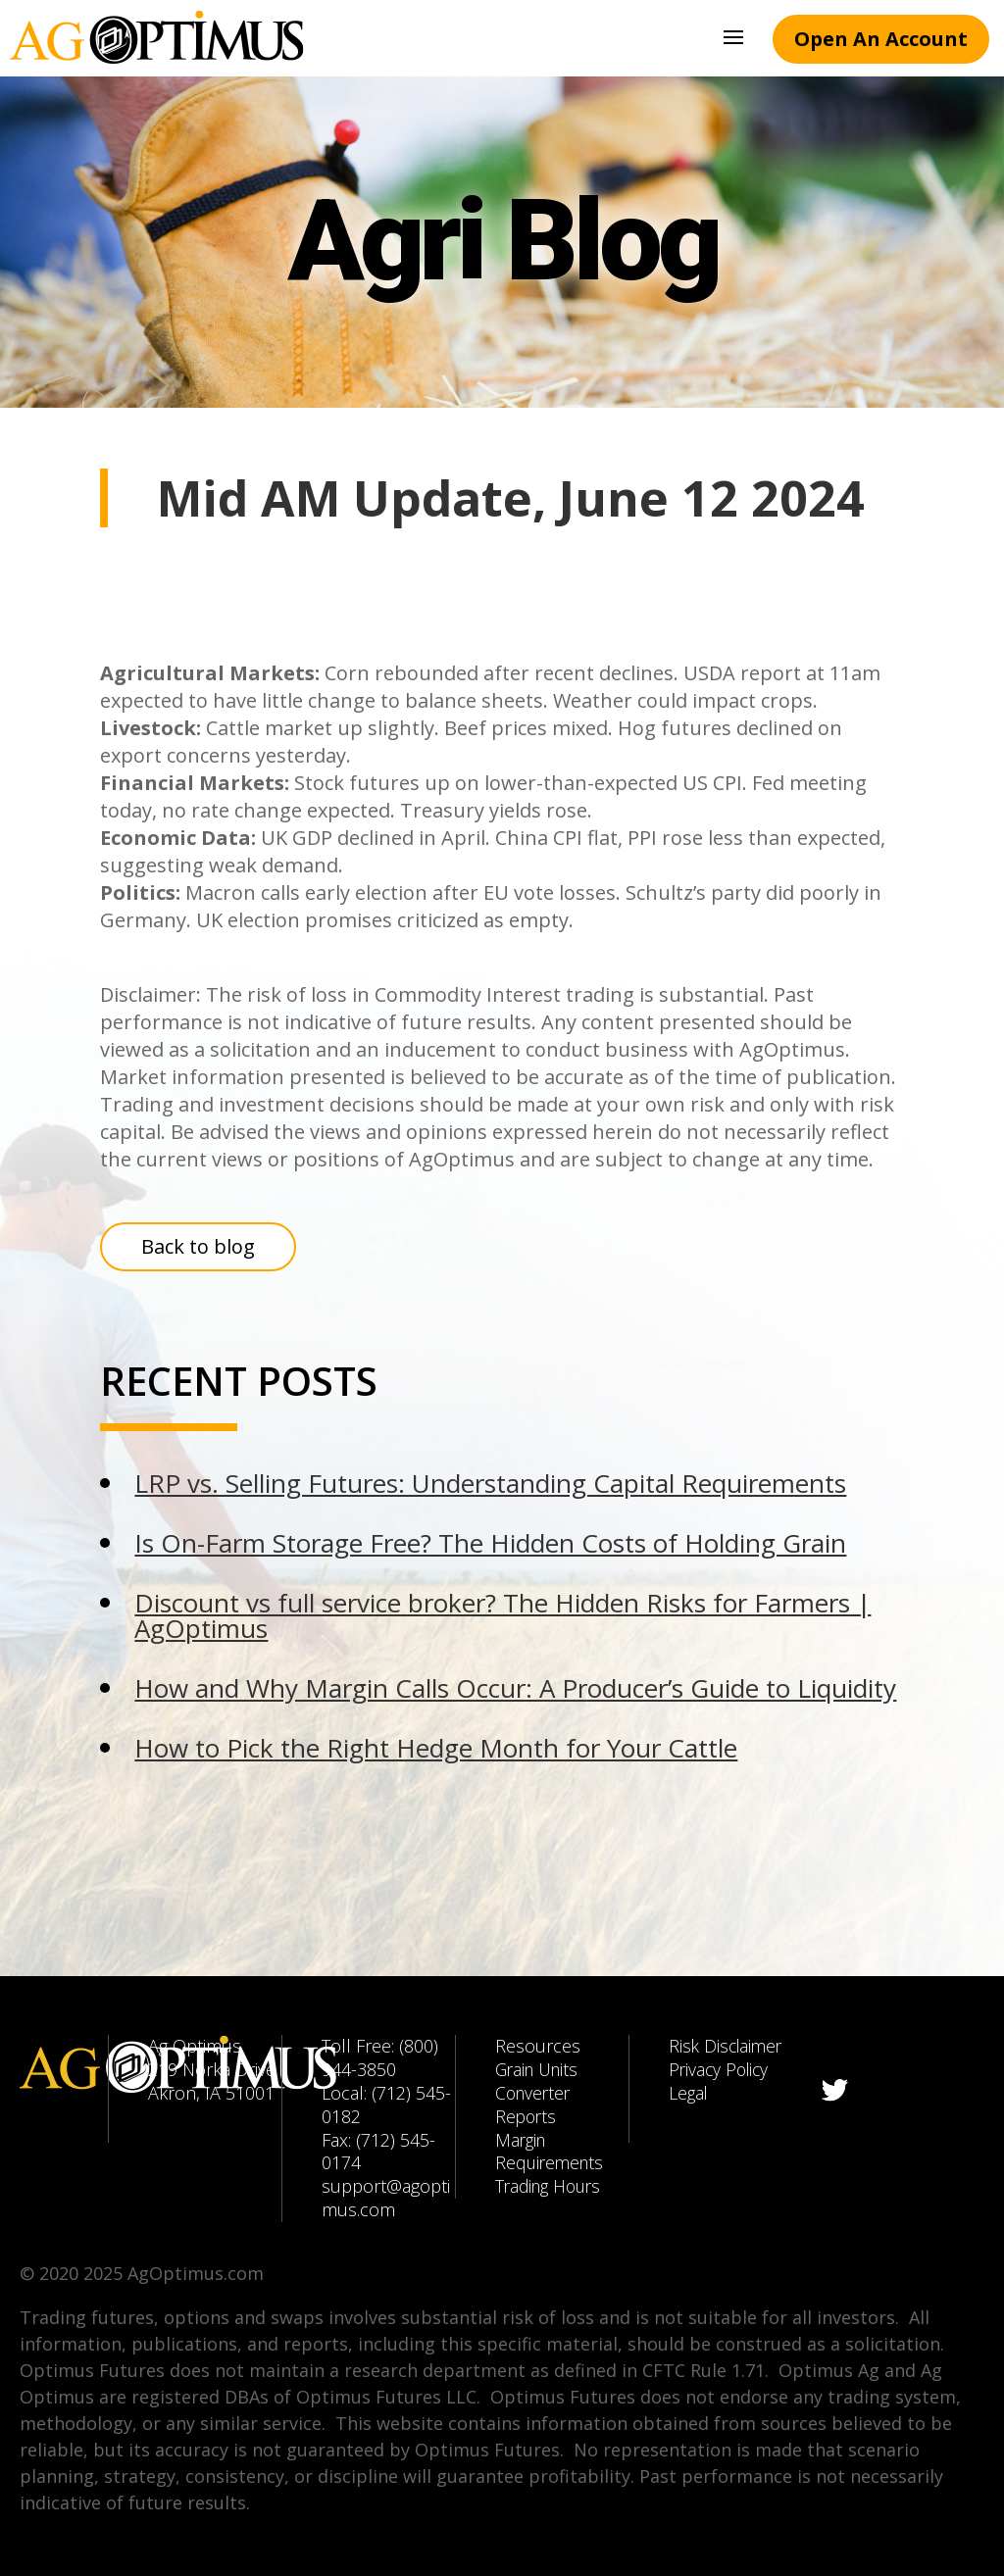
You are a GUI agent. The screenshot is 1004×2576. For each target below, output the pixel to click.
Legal (689, 2093)
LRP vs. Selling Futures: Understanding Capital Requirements (490, 1483)
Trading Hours (551, 2186)
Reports (527, 2116)
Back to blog (198, 1246)
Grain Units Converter (539, 2081)
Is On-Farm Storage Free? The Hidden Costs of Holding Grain (490, 1542)
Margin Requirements (551, 2151)
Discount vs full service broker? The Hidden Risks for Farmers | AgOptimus (502, 1615)
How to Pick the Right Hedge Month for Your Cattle (435, 1747)
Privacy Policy (721, 2069)
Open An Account (881, 38)
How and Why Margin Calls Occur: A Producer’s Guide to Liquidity (515, 1688)
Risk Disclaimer (728, 2045)
